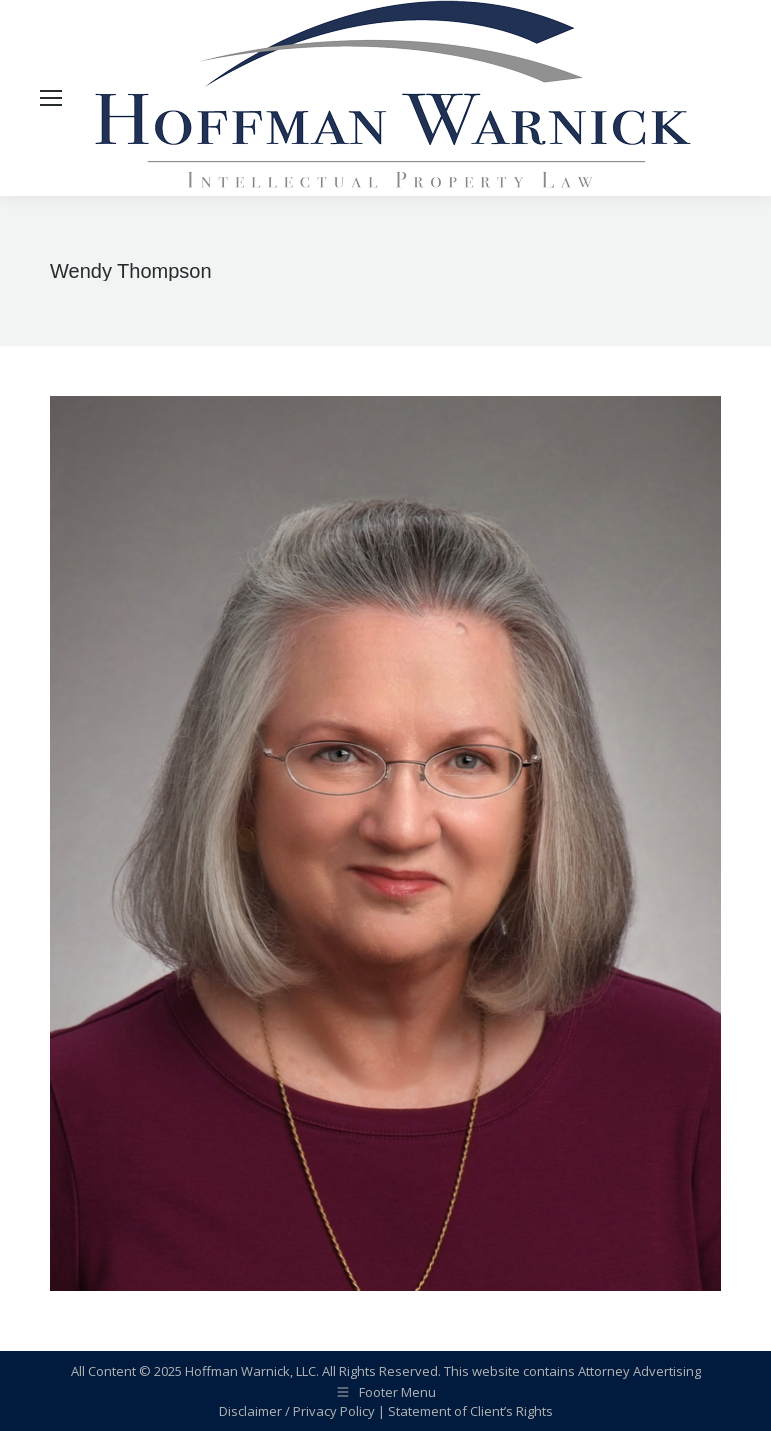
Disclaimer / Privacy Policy (297, 1411)
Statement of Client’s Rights (470, 1411)
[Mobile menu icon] (51, 98)
